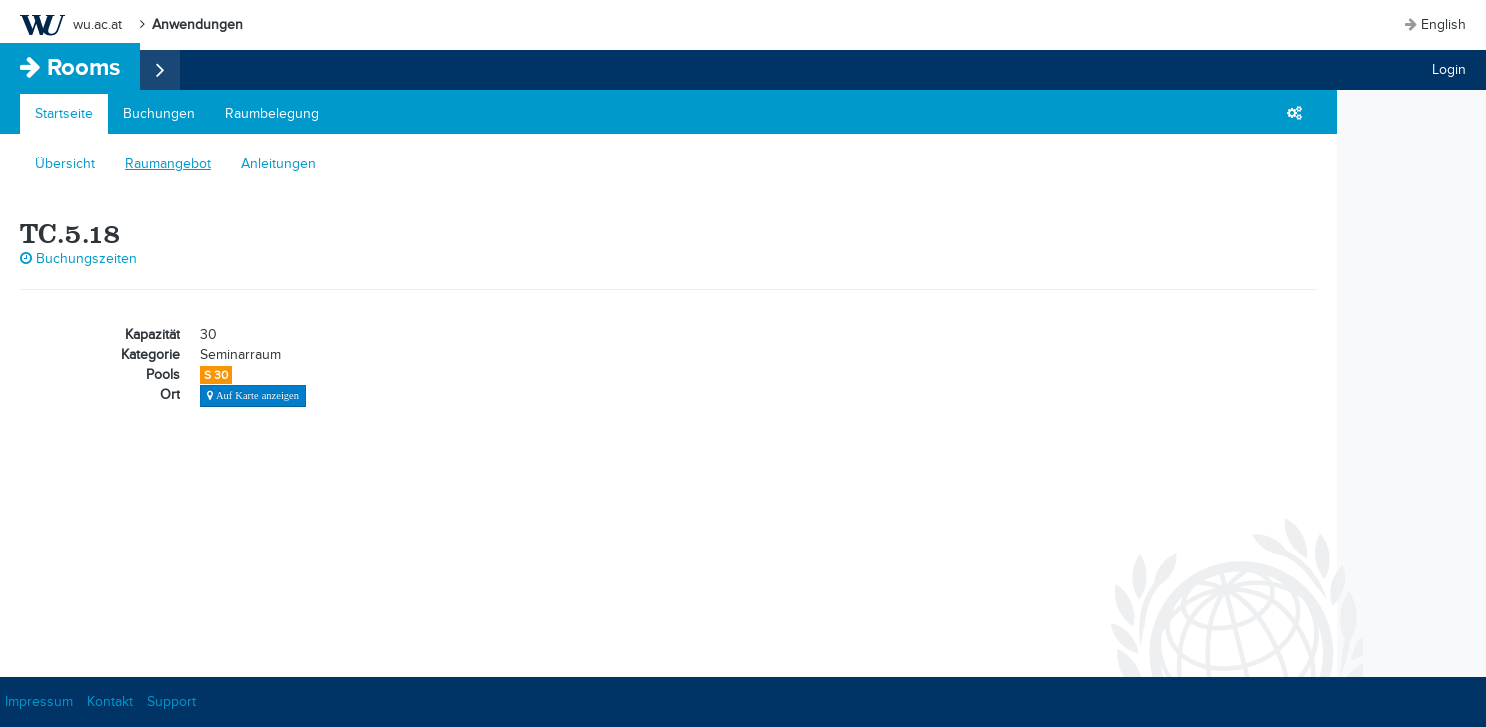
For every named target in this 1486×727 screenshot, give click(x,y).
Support (171, 701)
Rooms (83, 66)
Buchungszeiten (78, 258)
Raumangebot (168, 163)
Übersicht (65, 163)
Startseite (64, 113)
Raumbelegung (272, 113)
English (1443, 24)
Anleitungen (278, 163)
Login (1449, 69)
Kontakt (110, 701)
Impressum (39, 701)
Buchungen (159, 113)
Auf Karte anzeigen (256, 395)
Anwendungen (197, 24)
